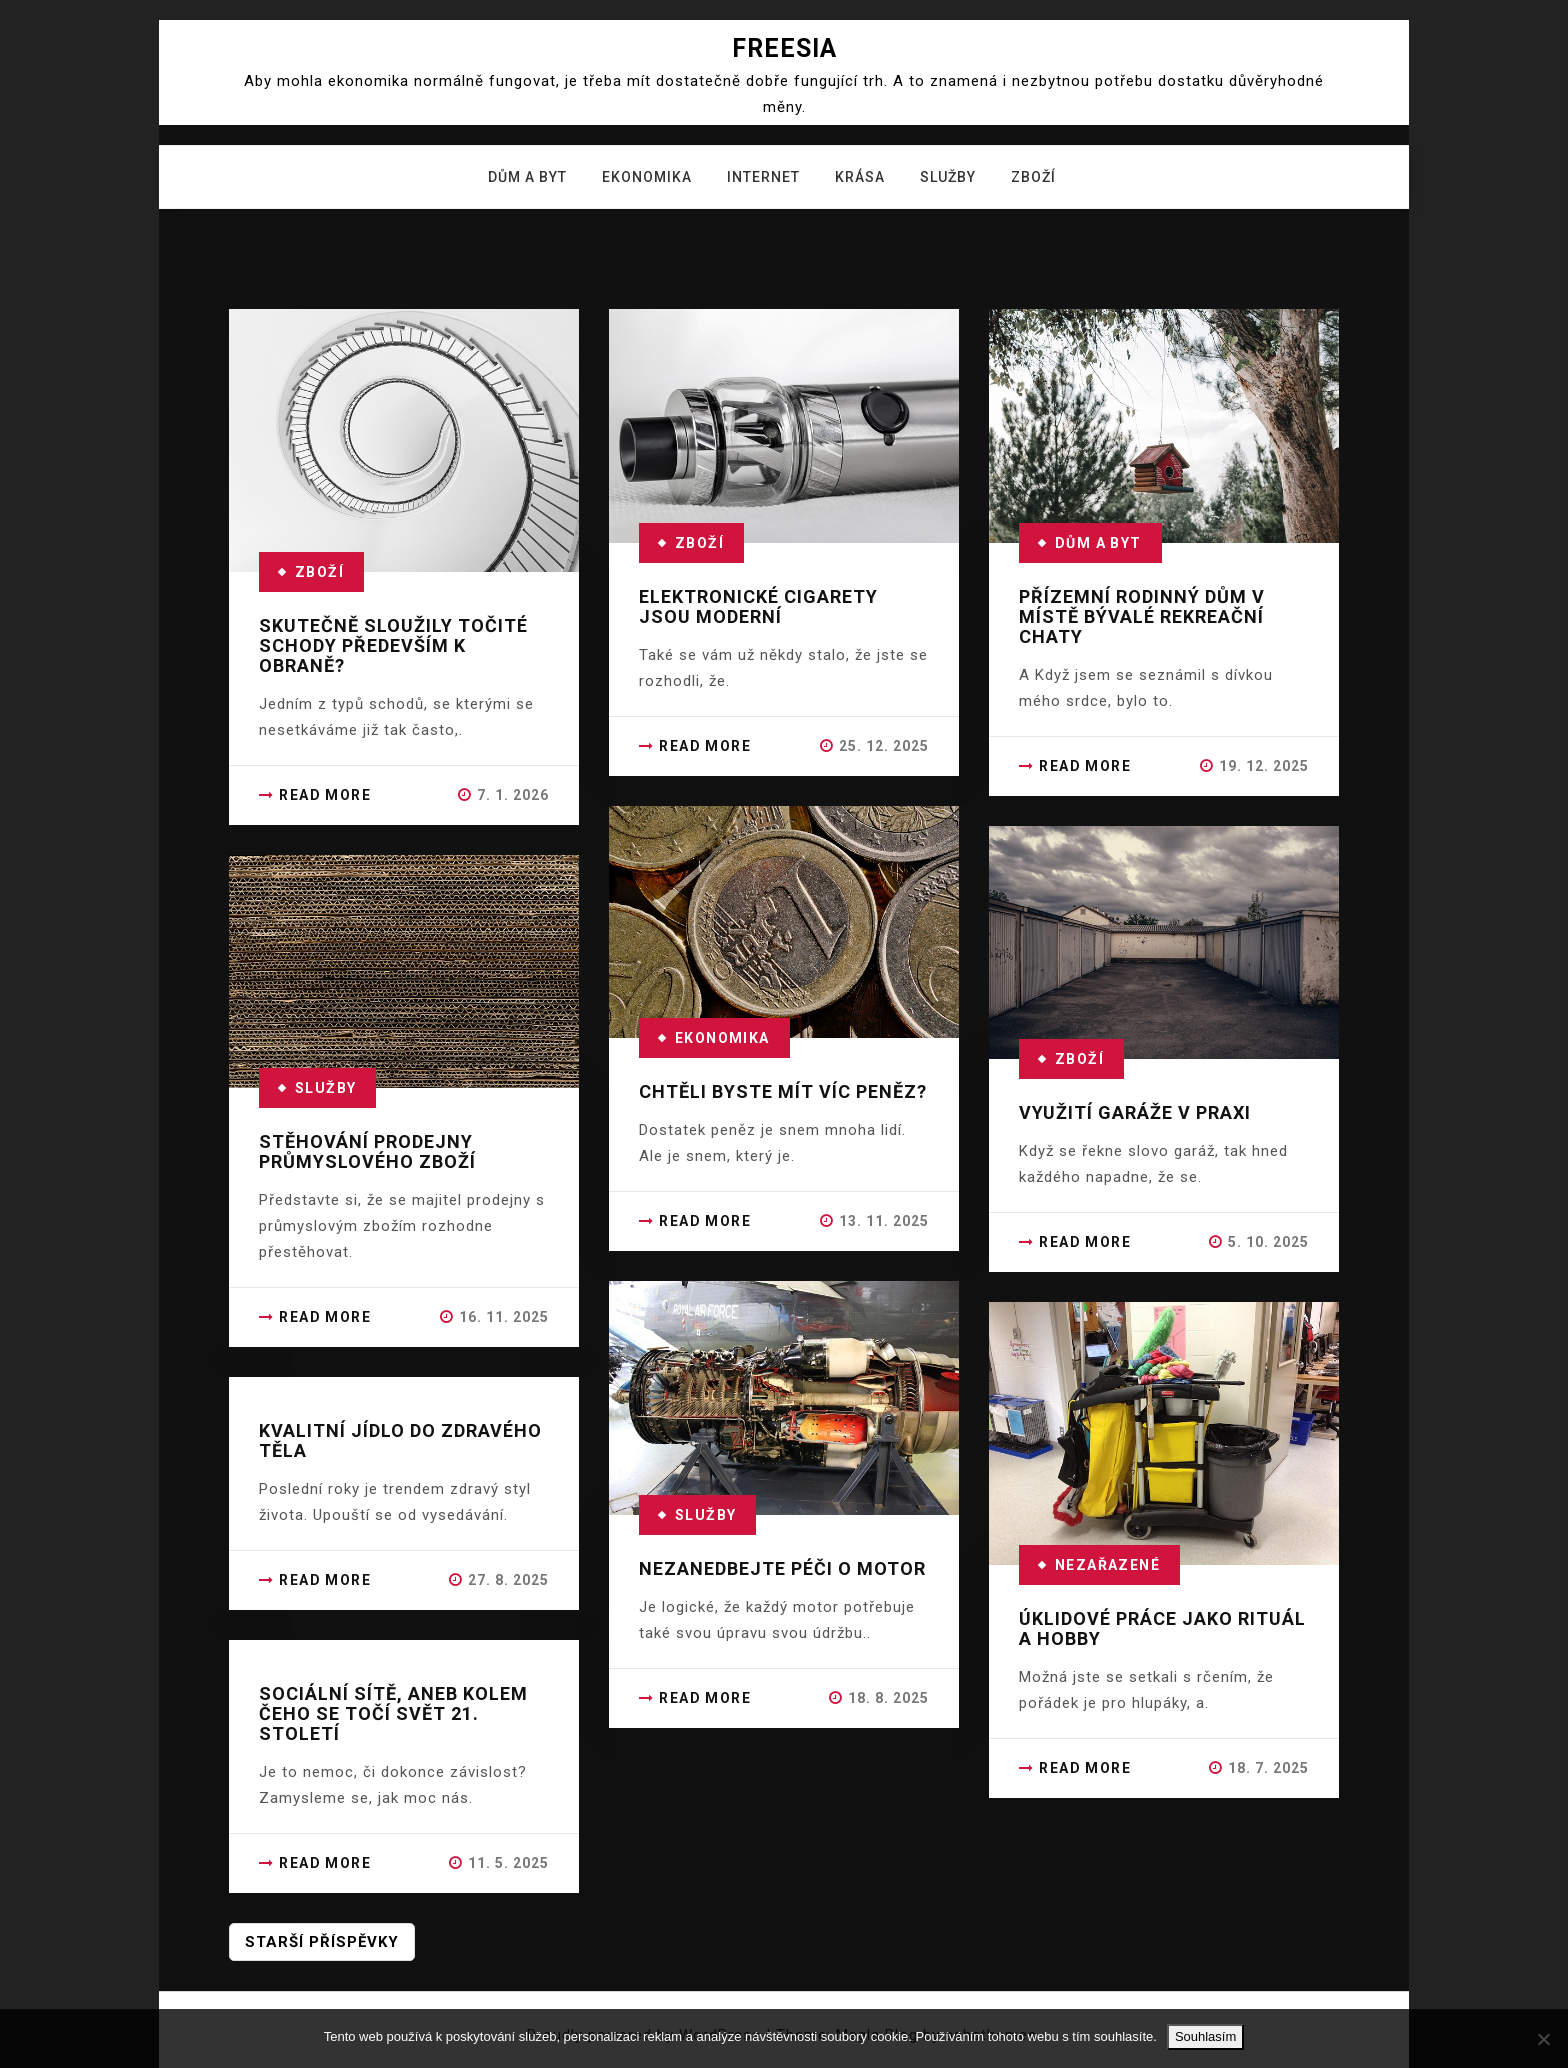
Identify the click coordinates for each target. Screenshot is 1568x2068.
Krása (860, 177)
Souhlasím (1205, 2036)
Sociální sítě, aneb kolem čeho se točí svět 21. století (393, 1713)
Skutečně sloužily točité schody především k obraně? (393, 645)
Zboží (1033, 177)
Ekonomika (647, 177)
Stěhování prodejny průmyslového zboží (367, 1151)
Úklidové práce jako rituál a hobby (1162, 1628)
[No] (1543, 2039)
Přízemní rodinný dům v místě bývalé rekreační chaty (1142, 616)
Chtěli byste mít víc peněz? (783, 1091)
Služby (948, 177)
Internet (763, 177)
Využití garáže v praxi (1135, 1112)
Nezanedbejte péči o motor (782, 1568)
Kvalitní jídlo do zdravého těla (400, 1440)
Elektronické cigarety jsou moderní (758, 606)
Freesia (784, 48)
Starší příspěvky (322, 1942)
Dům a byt (527, 177)
